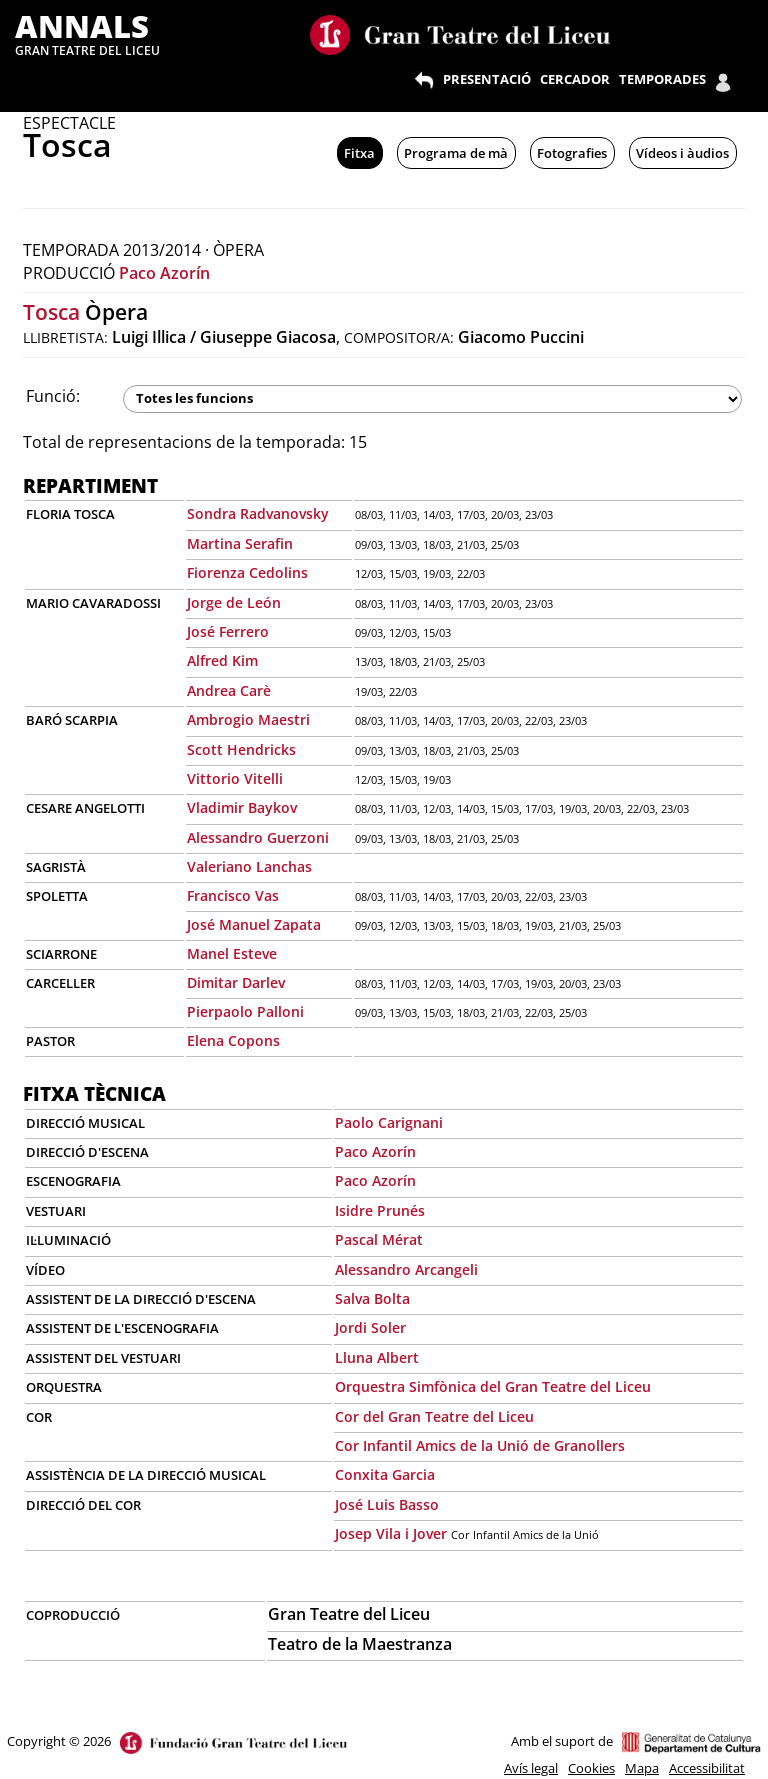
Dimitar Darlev (236, 982)
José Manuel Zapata (254, 924)
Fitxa (359, 153)
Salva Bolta (372, 1298)
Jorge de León (234, 602)
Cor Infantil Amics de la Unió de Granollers (480, 1445)
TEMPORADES (662, 79)
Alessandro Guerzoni (258, 837)
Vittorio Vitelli (235, 778)
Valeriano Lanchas (249, 866)
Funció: (53, 396)
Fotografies (572, 153)
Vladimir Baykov (242, 807)
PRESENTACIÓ (487, 79)
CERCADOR (575, 79)
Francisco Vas (233, 895)
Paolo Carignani (389, 1122)
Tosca (51, 312)
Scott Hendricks (241, 749)
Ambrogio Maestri (248, 719)
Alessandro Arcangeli (406, 1269)
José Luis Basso (387, 1504)
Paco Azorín (164, 273)
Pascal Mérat (379, 1239)
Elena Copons (233, 1040)
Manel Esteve (232, 953)
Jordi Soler (370, 1327)
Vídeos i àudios (682, 153)
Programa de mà (456, 153)
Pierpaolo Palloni (245, 1011)
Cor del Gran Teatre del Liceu (434, 1416)
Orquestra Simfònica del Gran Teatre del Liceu (493, 1386)
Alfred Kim (222, 660)
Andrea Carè (229, 690)
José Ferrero (228, 631)
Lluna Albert (377, 1357)
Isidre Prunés (380, 1210)
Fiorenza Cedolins (247, 572)
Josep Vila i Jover (391, 1533)
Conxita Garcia (385, 1474)
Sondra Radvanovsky (258, 513)
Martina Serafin (240, 543)
